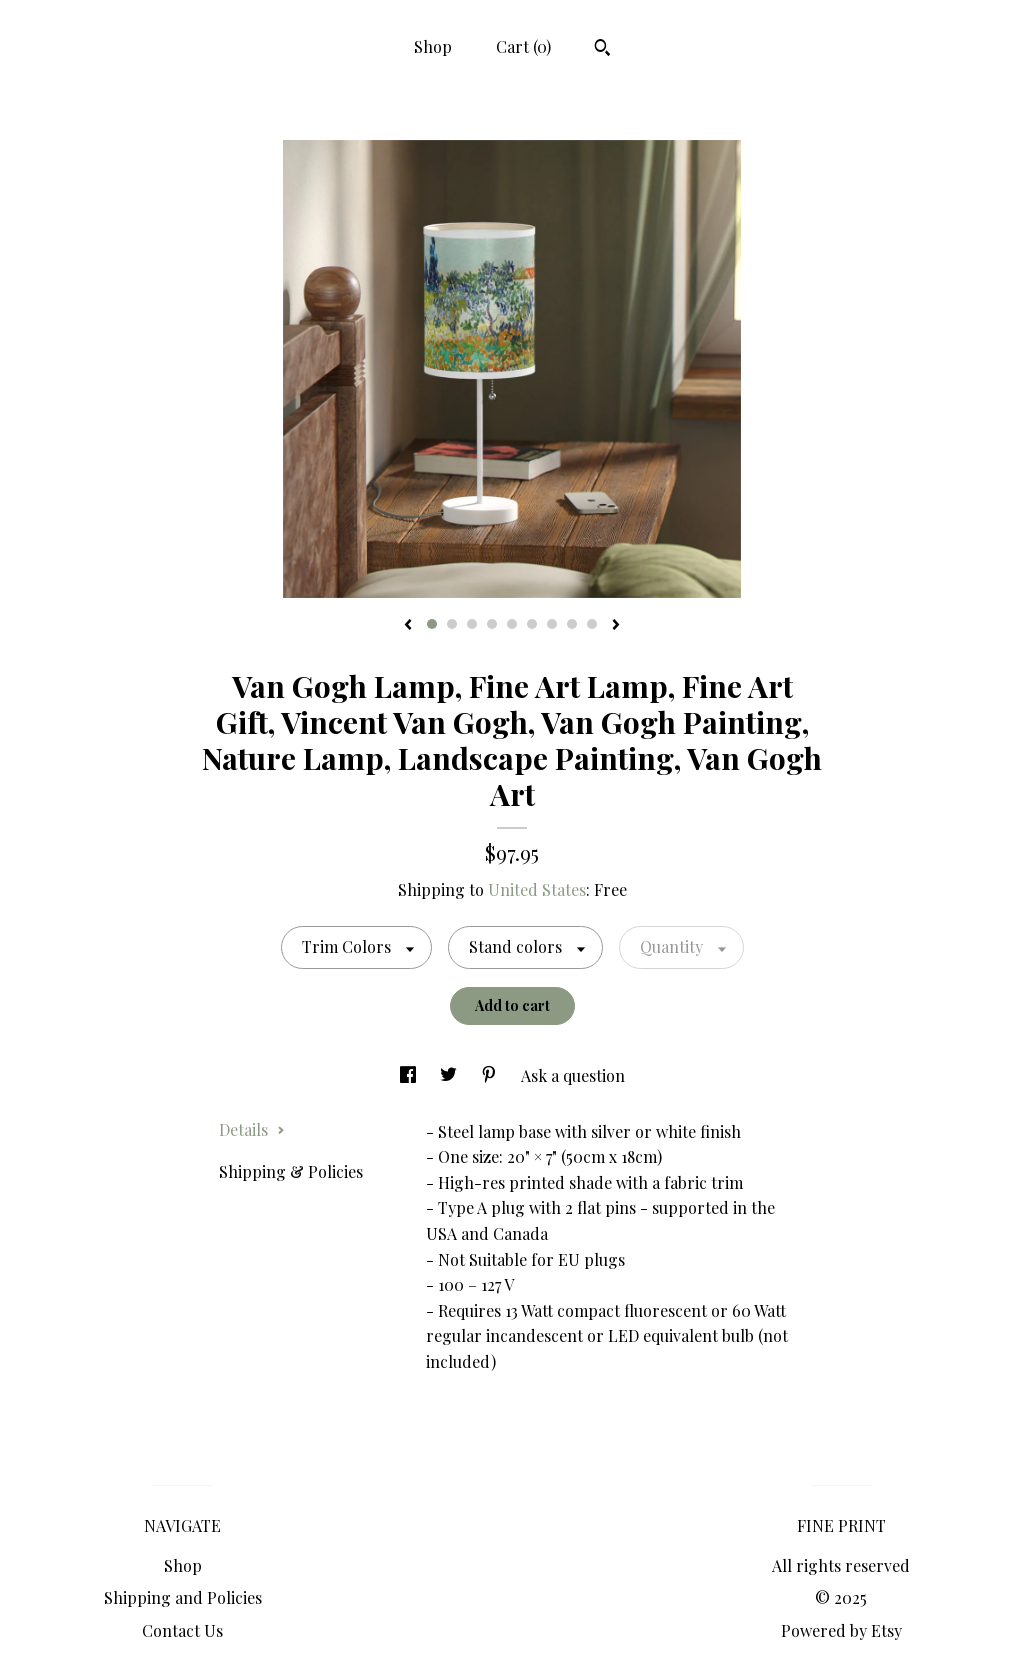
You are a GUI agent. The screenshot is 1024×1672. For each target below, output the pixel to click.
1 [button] (432, 624)
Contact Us (182, 1630)
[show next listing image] (616, 626)
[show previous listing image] (408, 626)
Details (252, 1129)
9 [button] (592, 624)
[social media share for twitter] (450, 1075)
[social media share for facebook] (410, 1075)
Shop (433, 46)
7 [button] (552, 624)
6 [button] (532, 624)
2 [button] (452, 624)
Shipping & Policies (291, 1171)
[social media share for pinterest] (491, 1075)
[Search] (602, 50)
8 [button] (572, 624)
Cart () (523, 46)
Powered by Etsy (841, 1630)
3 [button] (472, 624)
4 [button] (492, 624)
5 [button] (512, 624)
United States (537, 889)
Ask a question (573, 1075)
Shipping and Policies (183, 1597)
